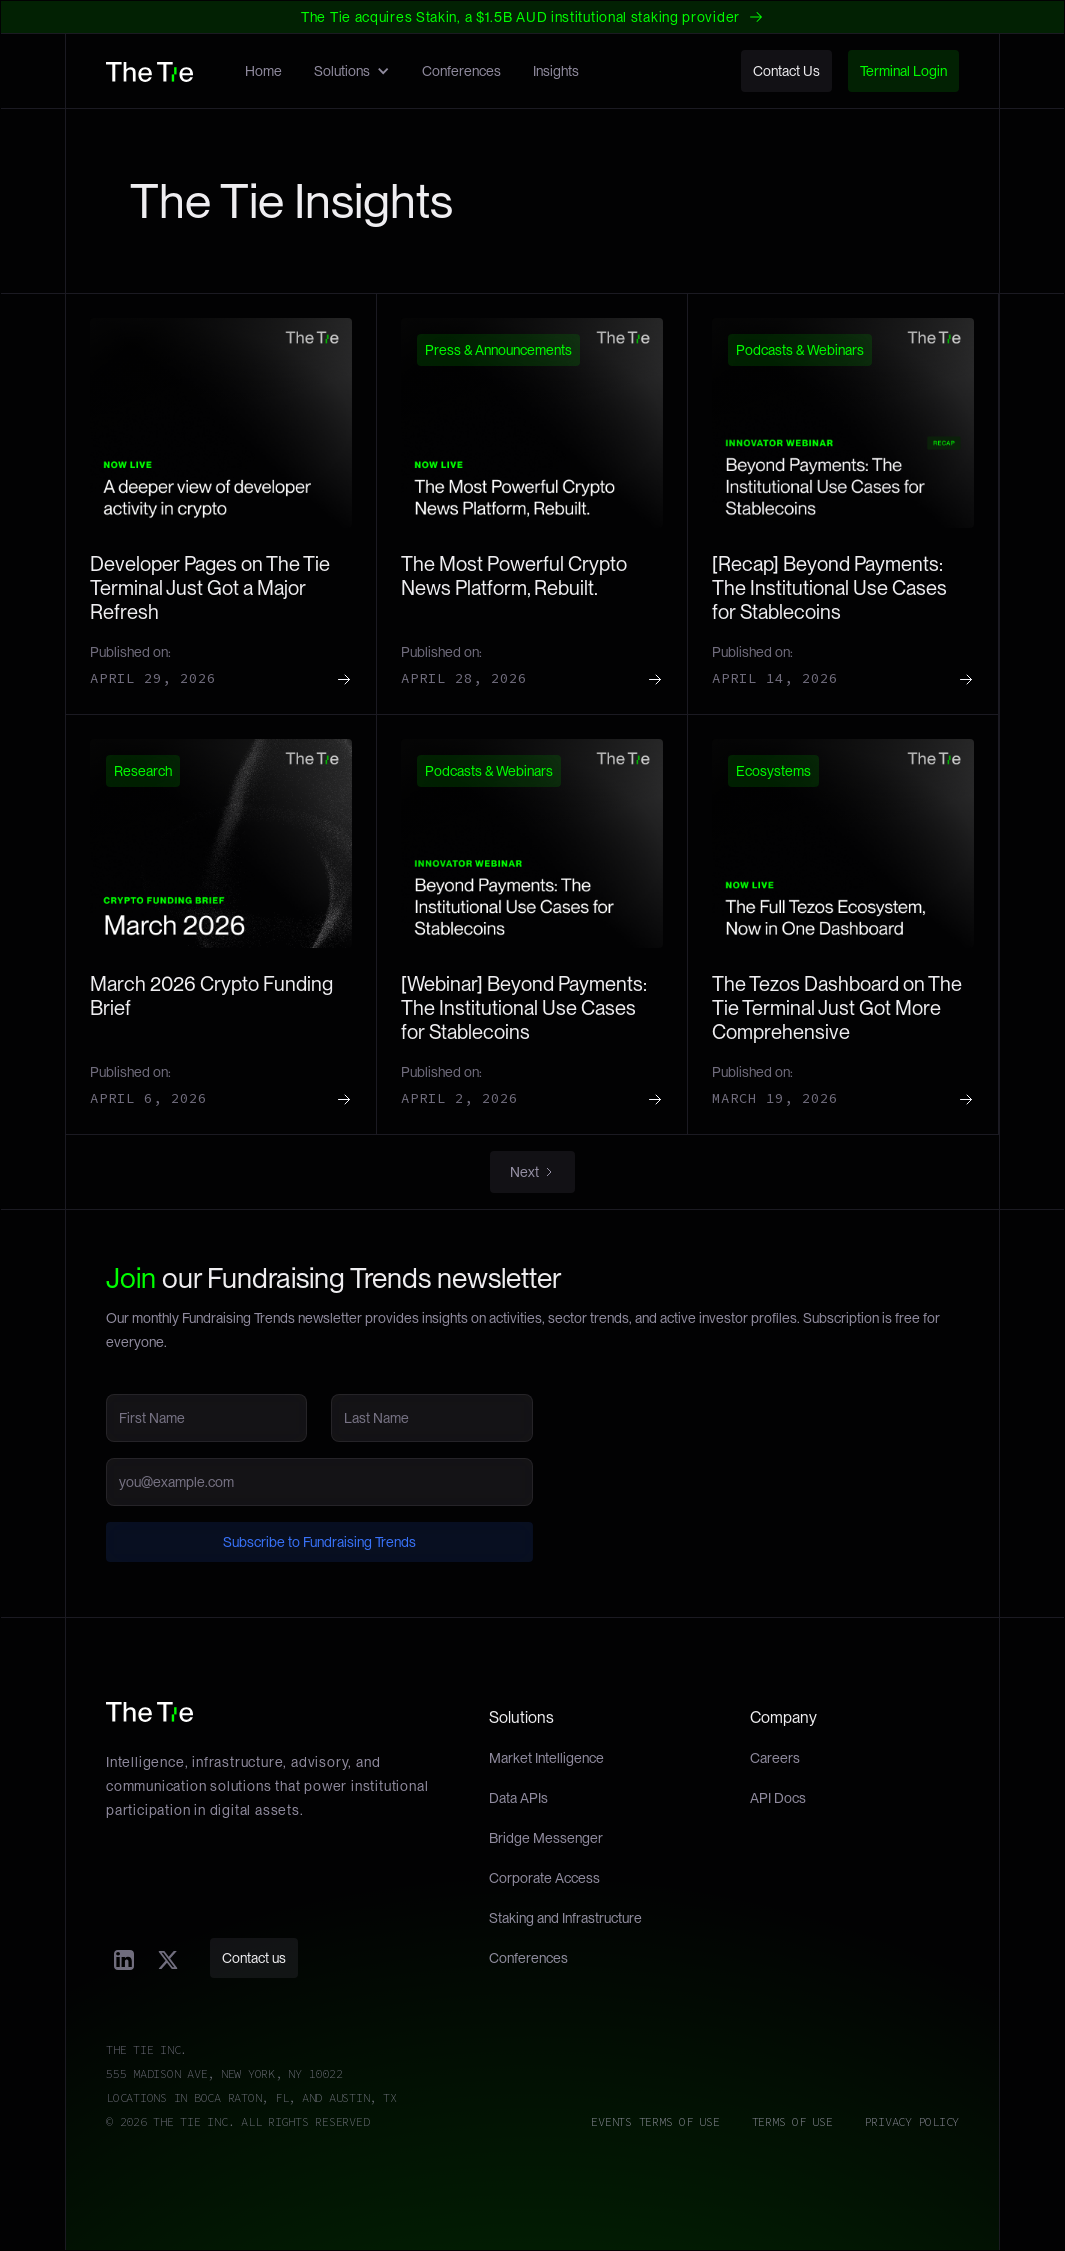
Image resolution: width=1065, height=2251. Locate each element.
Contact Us (786, 71)
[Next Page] (532, 1172)
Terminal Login (903, 71)
